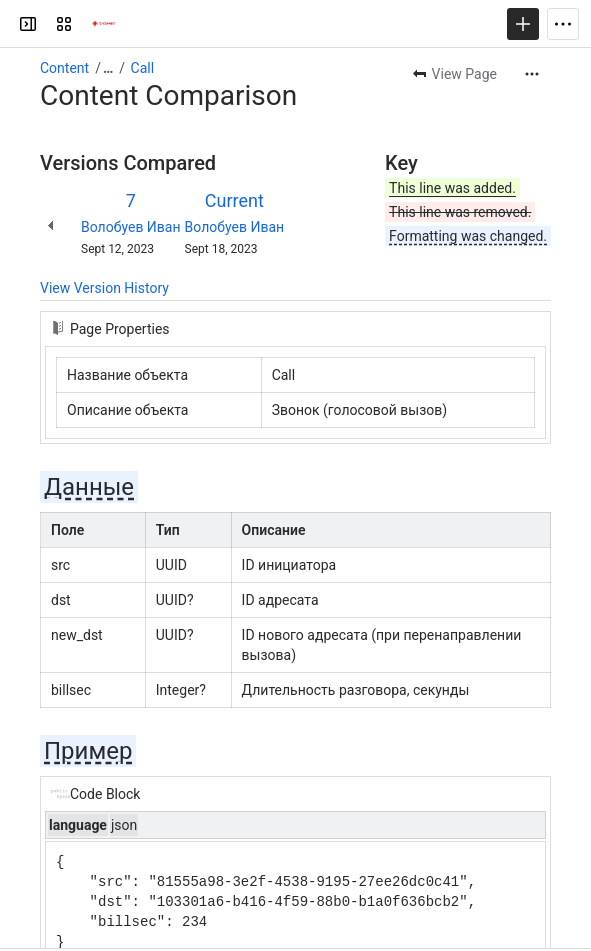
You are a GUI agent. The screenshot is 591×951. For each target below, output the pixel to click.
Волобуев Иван (131, 227)
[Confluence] (104, 24)
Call (143, 68)
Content (64, 68)
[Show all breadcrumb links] (108, 68)
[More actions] (532, 74)
